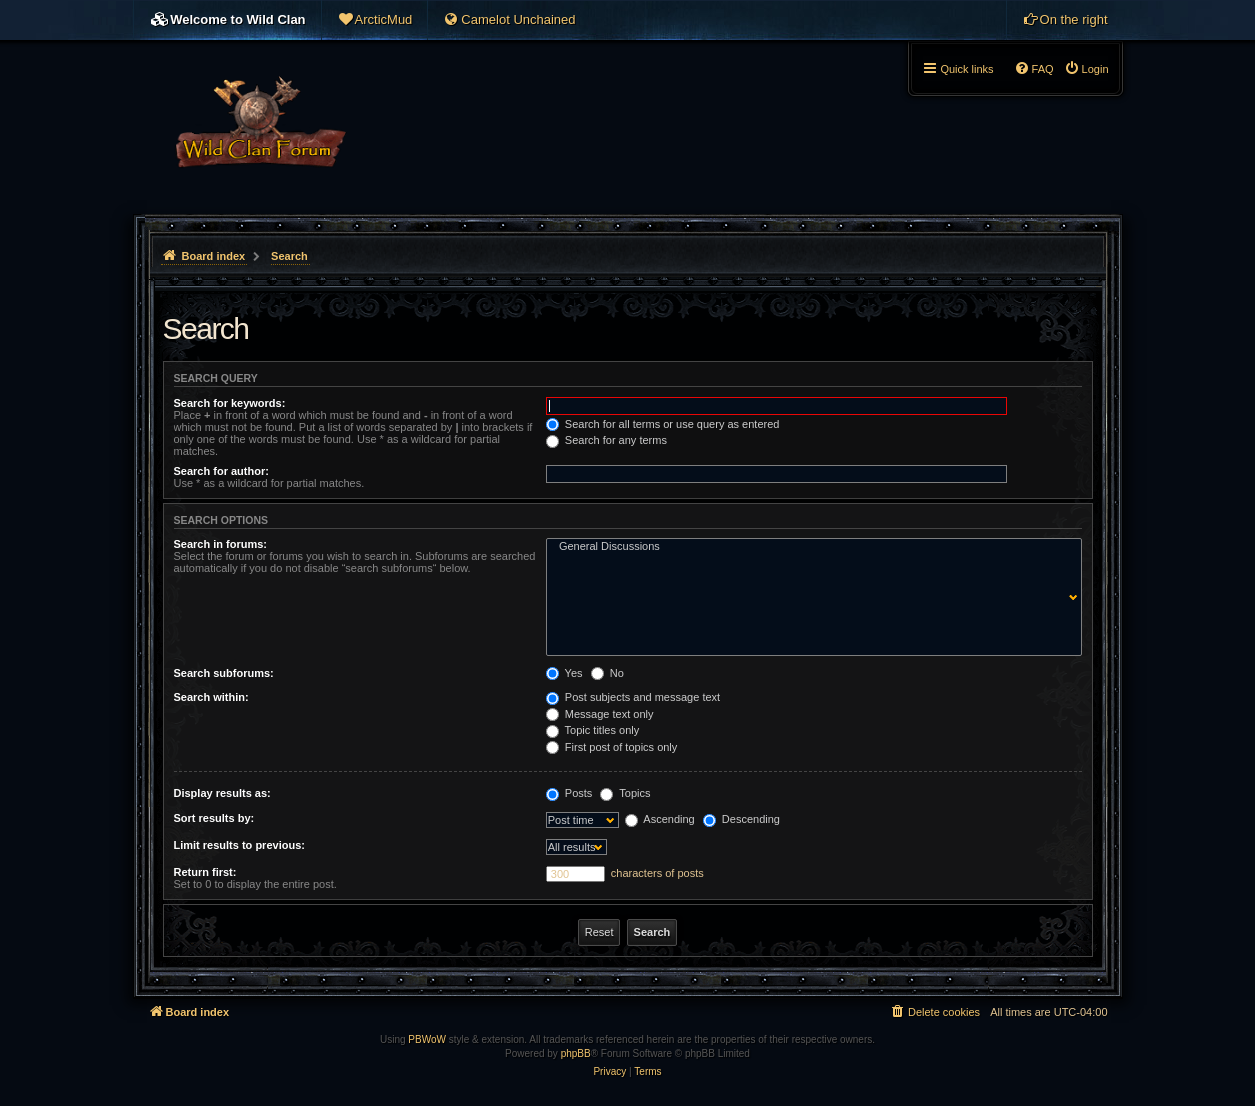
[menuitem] (375, 20)
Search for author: (221, 471)
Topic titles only (592, 730)
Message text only (600, 714)
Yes (564, 673)
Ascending (660, 819)
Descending (741, 819)
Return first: (205, 872)
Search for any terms (606, 440)
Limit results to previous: (239, 845)
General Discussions (809, 547)
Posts (569, 793)
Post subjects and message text (633, 697)
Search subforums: (224, 673)
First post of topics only (612, 747)
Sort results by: (214, 818)
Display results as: (222, 793)
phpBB (576, 1053)
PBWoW (427, 1039)
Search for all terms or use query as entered (663, 424)
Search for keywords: (230, 403)
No (607, 673)
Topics (625, 793)
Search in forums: (221, 544)
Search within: (211, 697)
